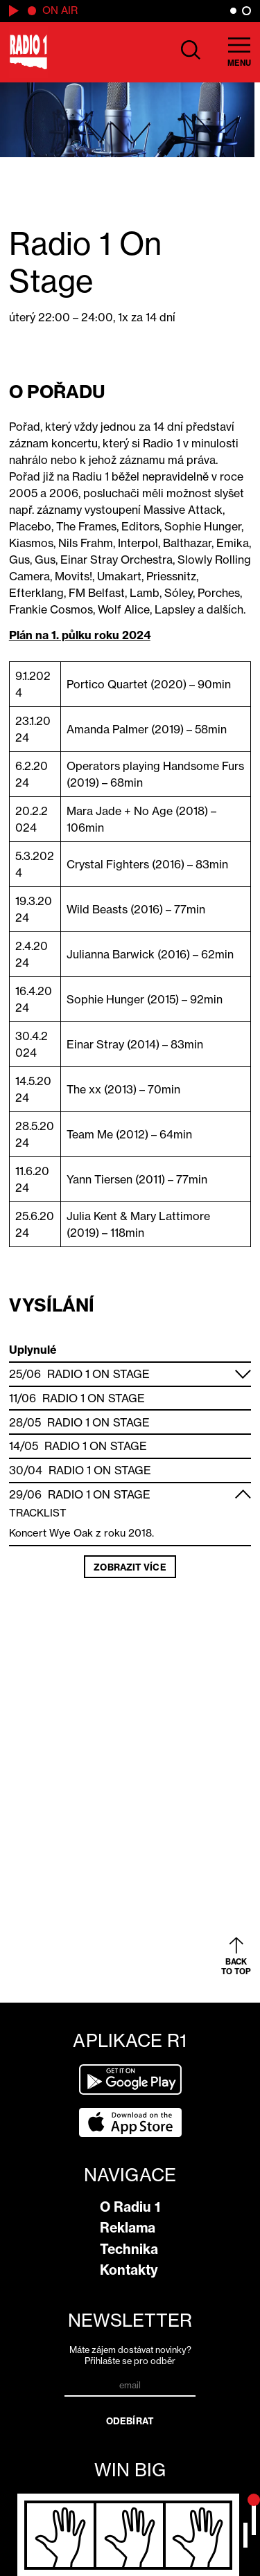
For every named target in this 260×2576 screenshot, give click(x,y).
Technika (129, 2249)
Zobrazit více (130, 1567)
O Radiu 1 (130, 2207)
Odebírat (130, 2420)
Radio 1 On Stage (98, 1374)
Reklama (127, 2227)
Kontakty (129, 2270)
